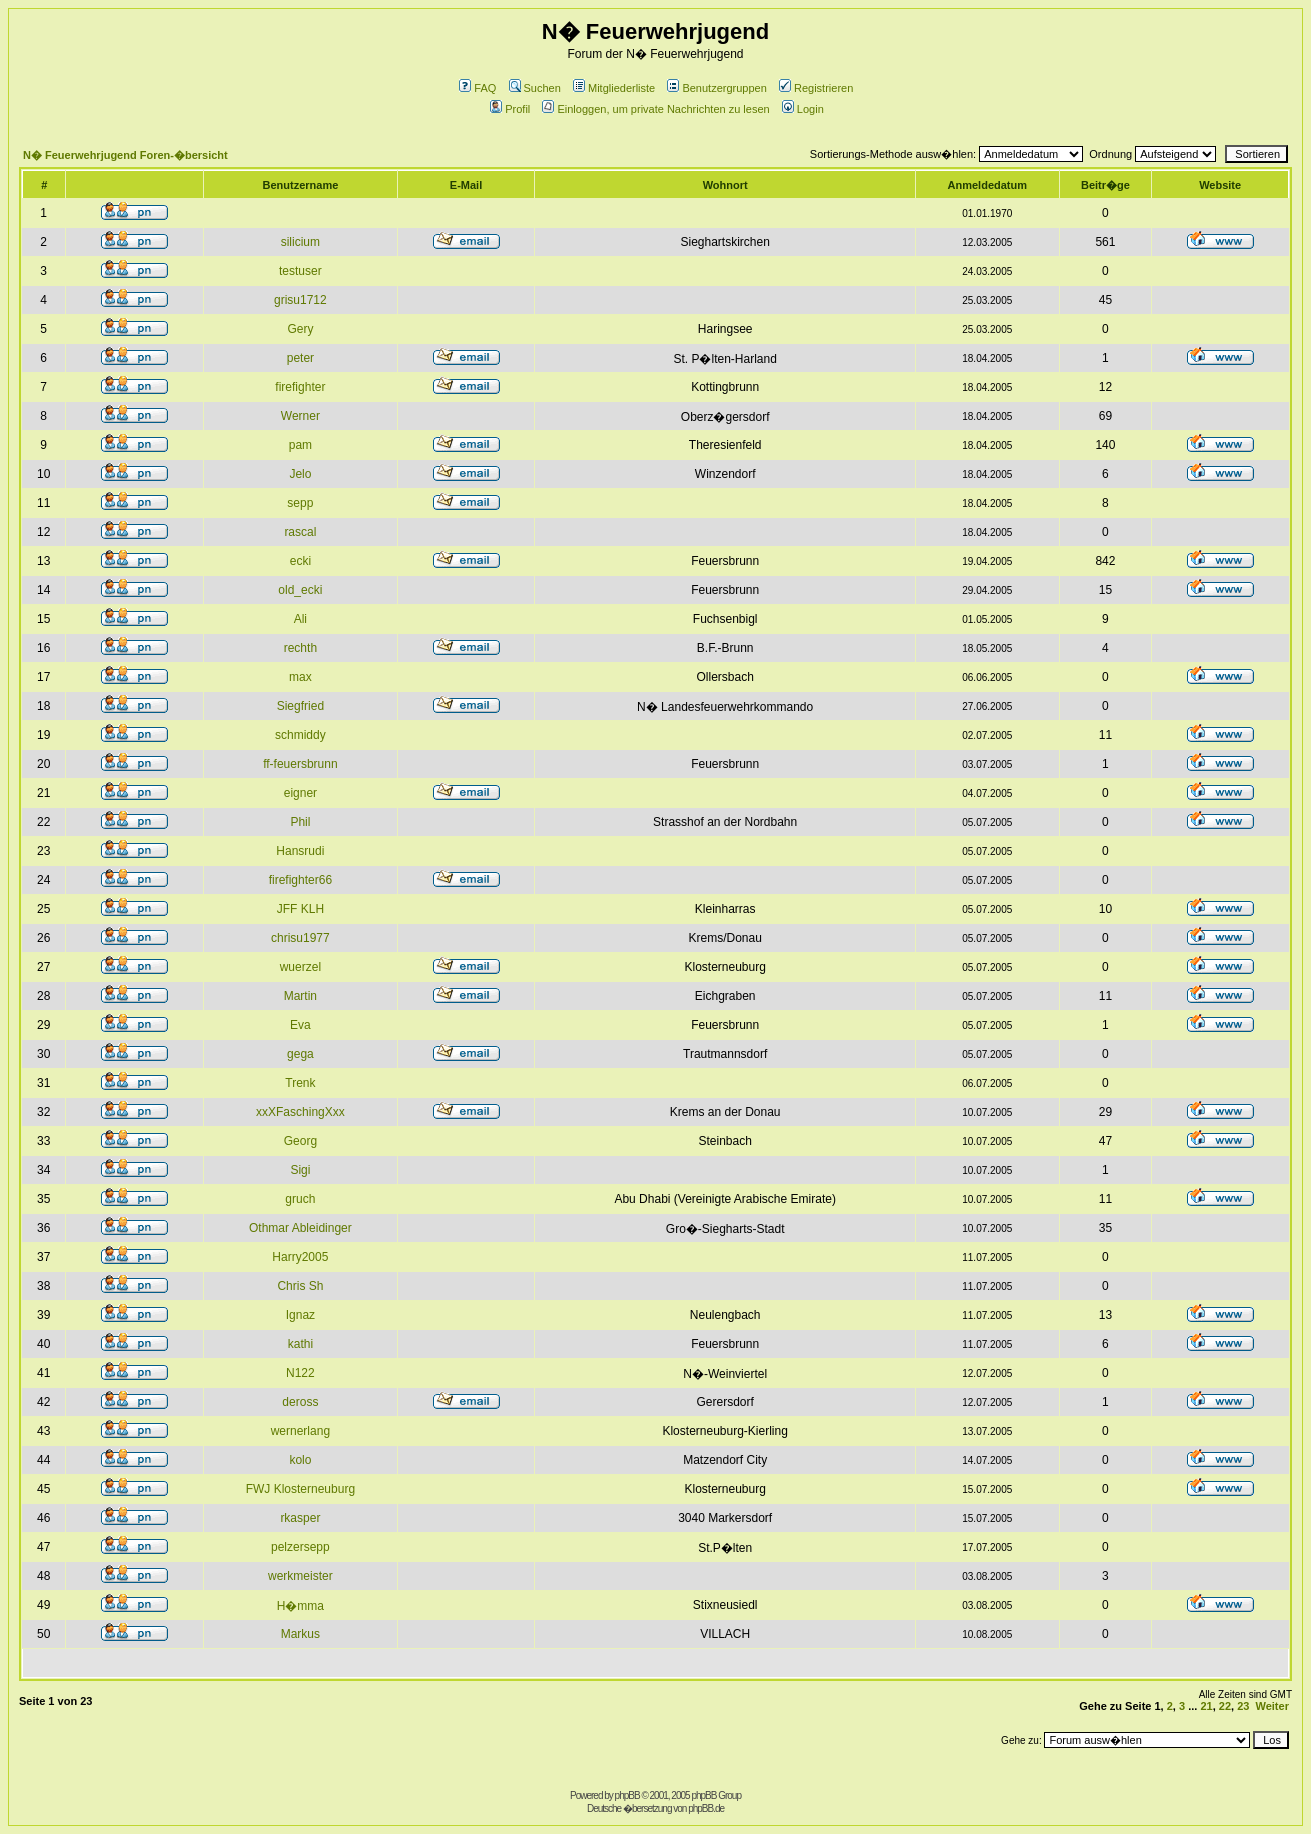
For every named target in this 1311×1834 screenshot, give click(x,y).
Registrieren (816, 88)
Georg (300, 1141)
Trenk (300, 1083)
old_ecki (300, 590)
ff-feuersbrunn (300, 764)
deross (300, 1402)
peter (300, 358)
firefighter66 (300, 880)
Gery (300, 329)
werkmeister (300, 1576)
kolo (300, 1460)
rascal (300, 532)
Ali (300, 619)
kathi (300, 1344)
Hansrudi (300, 851)
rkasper (300, 1518)
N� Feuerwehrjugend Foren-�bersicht (125, 155)
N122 (300, 1373)
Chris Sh (300, 1286)
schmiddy (300, 735)
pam (300, 445)
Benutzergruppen (716, 88)
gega (300, 1054)
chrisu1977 (300, 938)
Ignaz (300, 1315)
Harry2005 (300, 1257)
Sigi (300, 1170)
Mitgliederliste (614, 88)
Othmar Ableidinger (300, 1228)
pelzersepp (300, 1547)
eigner (300, 793)
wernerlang (300, 1431)
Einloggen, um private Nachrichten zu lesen (655, 109)
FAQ (477, 88)
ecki (300, 561)
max (300, 677)
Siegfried (300, 706)
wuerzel (300, 967)
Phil (300, 822)
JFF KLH (300, 909)
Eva (300, 1025)
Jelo (300, 474)
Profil (510, 109)
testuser (300, 271)
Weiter (1272, 1706)
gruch (300, 1199)
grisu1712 (300, 300)
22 (1225, 1706)
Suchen (535, 88)
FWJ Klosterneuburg (300, 1489)
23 (1243, 1706)
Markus (300, 1634)
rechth (300, 648)
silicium (300, 242)
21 (1206, 1706)
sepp (300, 503)
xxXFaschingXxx (300, 1112)
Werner (300, 416)
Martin (300, 996)
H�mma (300, 1606)
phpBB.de (706, 1808)
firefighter (300, 387)
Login (803, 109)
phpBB (627, 1795)
